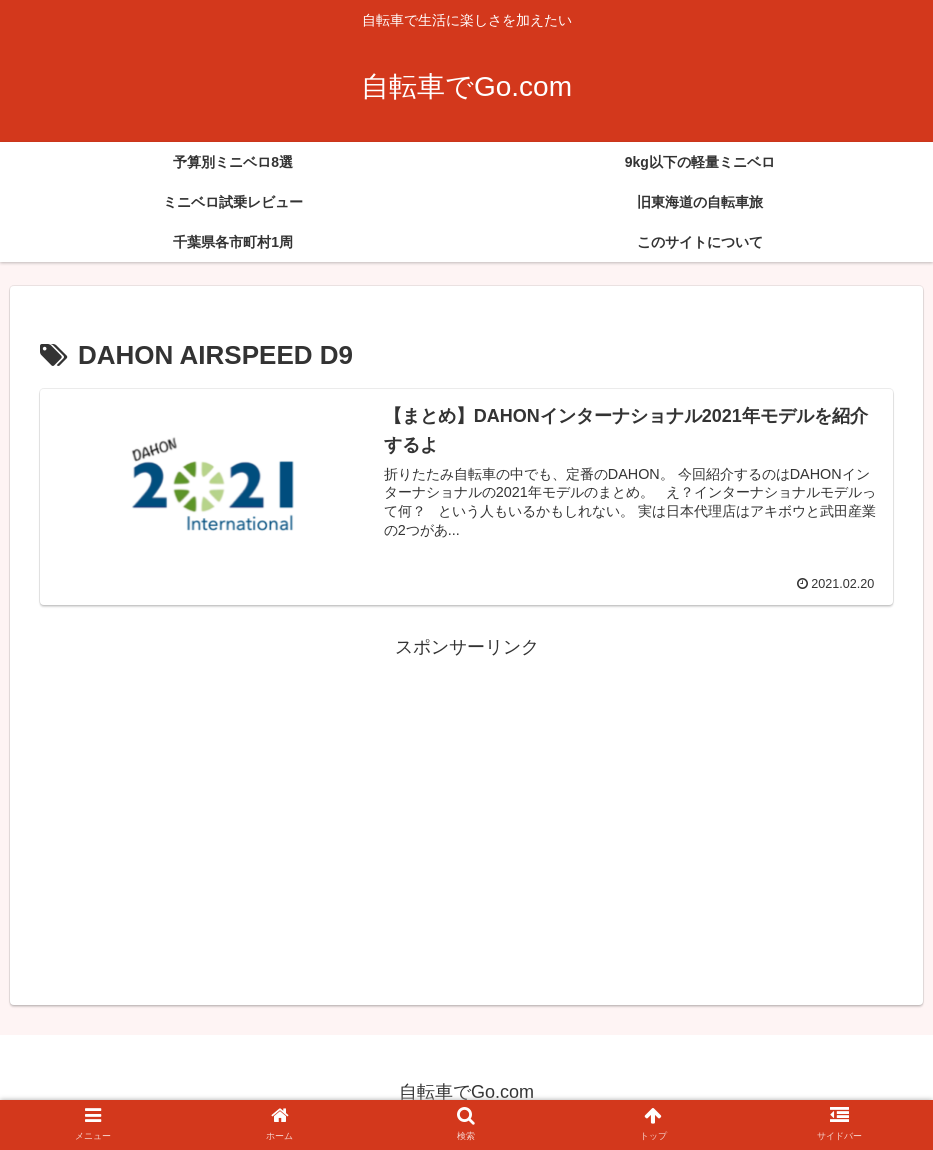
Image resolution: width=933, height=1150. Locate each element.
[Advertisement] (466, 803)
